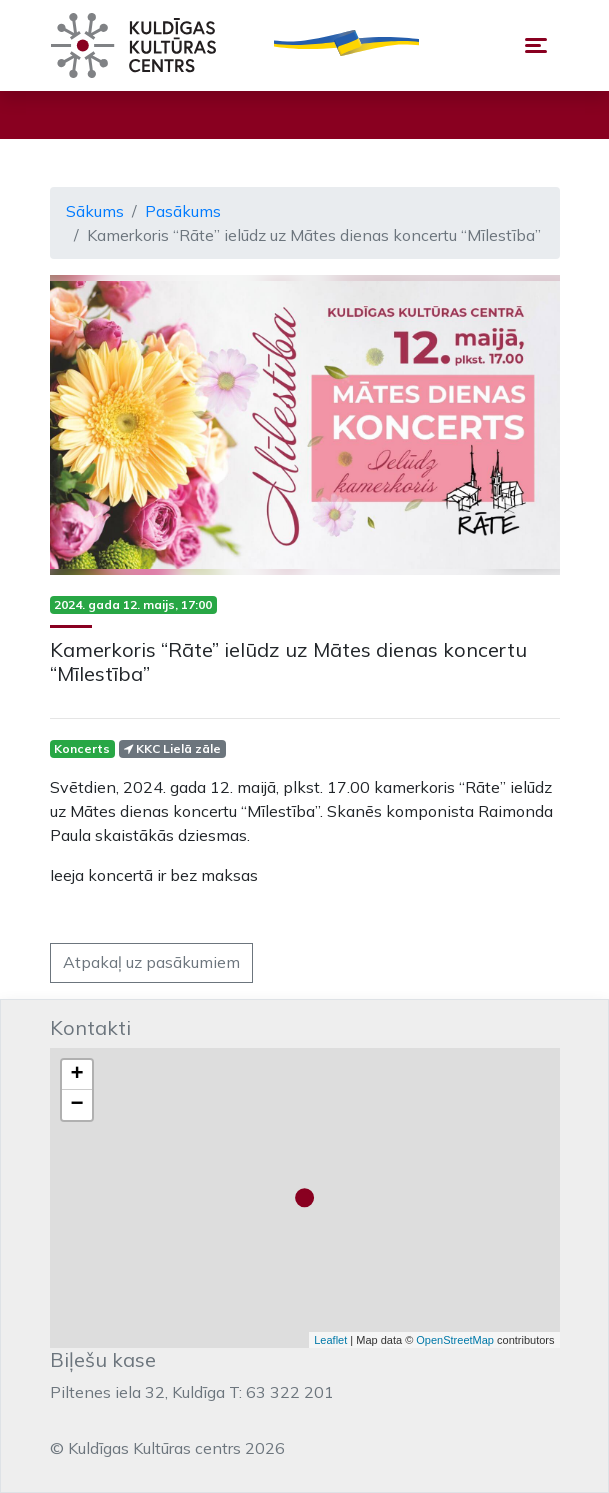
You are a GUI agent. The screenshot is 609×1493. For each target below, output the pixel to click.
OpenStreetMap (455, 1340)
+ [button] (76, 1075)
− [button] (76, 1105)
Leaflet (330, 1340)
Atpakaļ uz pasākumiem (151, 962)
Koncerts (82, 748)
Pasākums (183, 211)
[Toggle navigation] (536, 45)
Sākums (95, 211)
